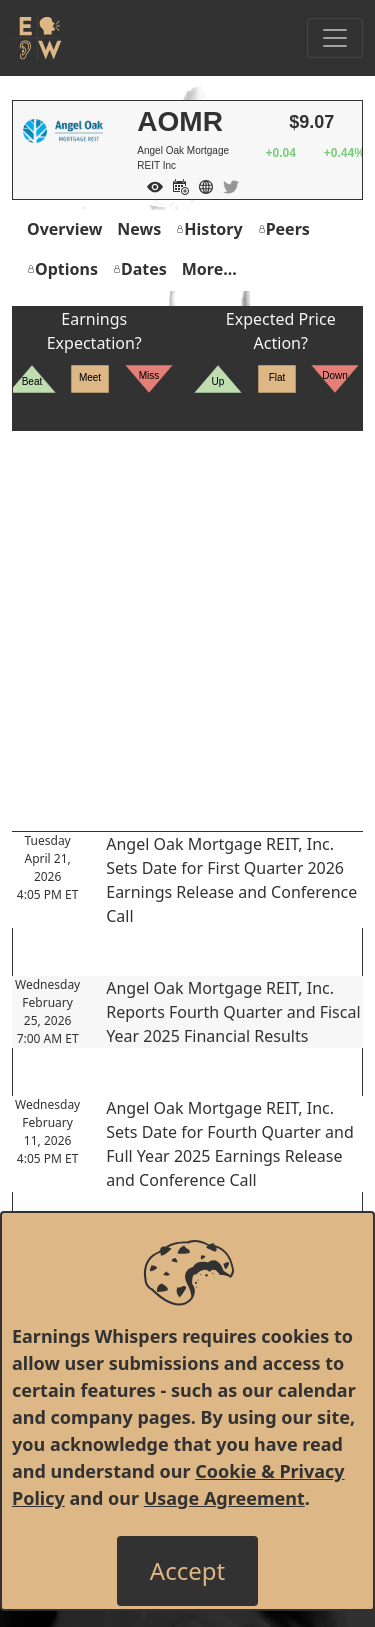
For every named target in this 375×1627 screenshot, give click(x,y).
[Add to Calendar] (176, 185)
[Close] (187, 1571)
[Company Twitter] (226, 185)
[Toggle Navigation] (335, 38)
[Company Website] (201, 185)
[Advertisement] (187, 618)
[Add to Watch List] (150, 185)
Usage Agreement (224, 1498)
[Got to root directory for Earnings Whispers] (37, 38)
